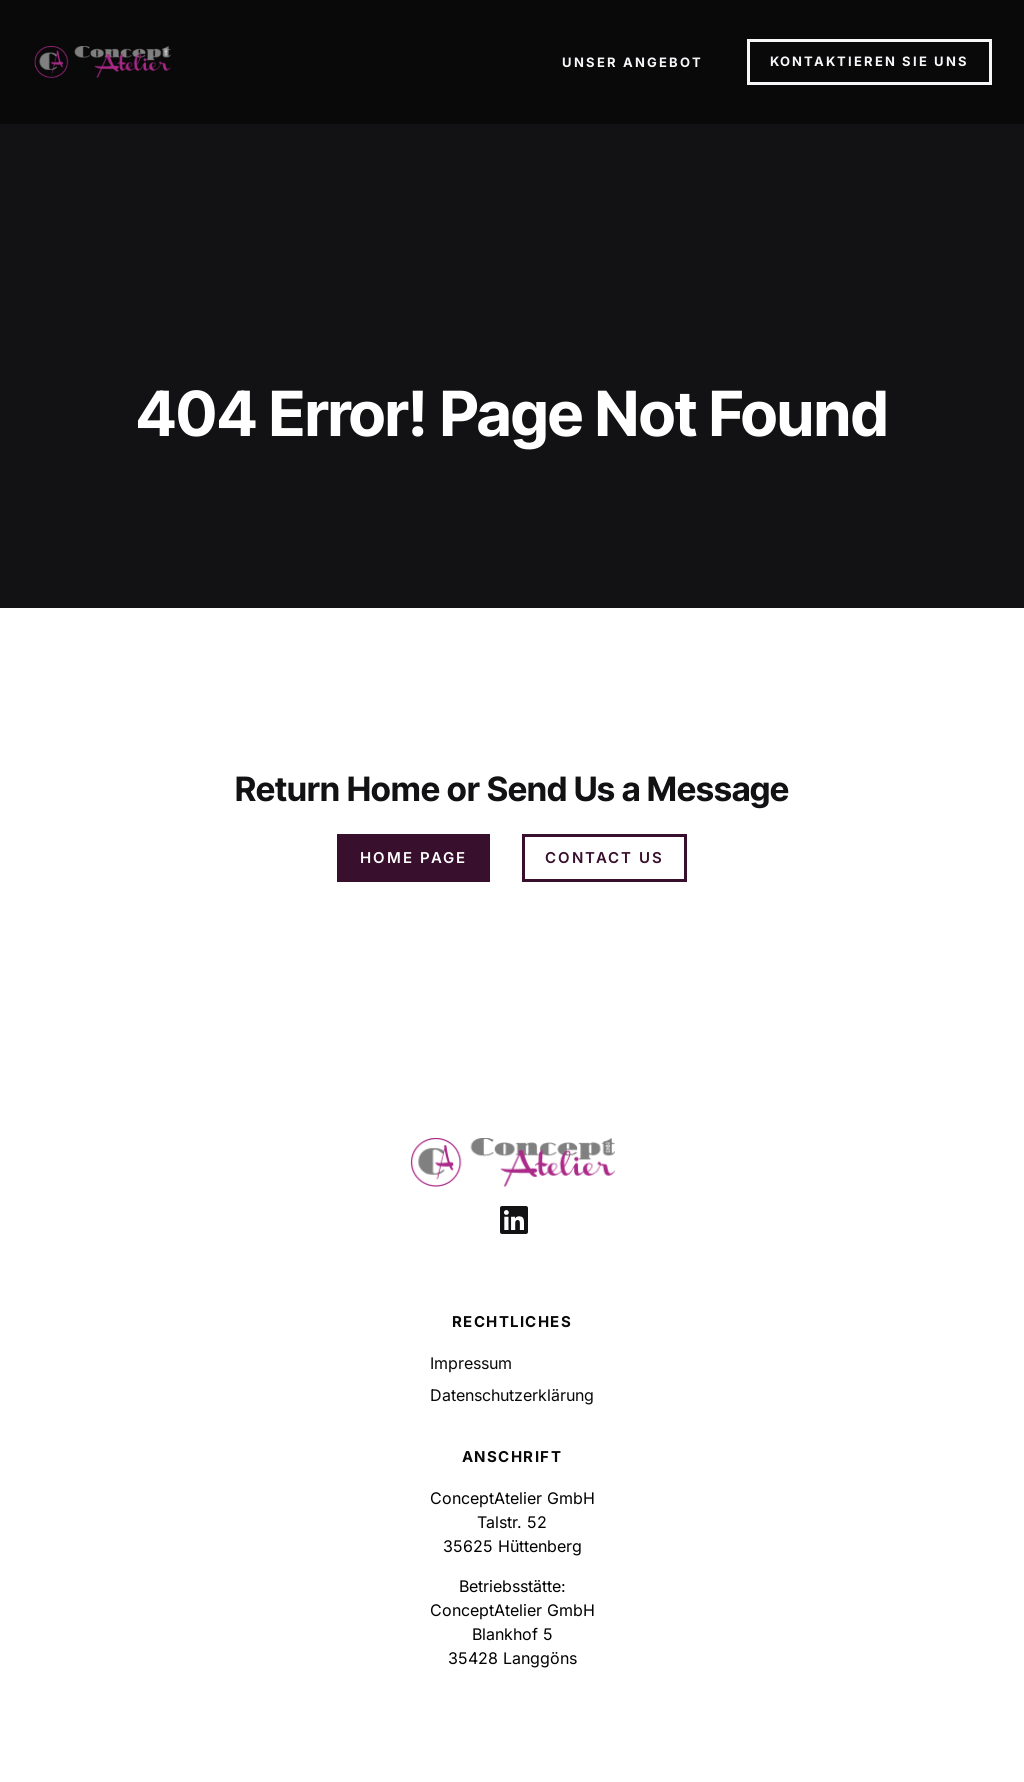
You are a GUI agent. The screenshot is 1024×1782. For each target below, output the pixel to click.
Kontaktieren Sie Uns (869, 61)
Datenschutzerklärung (512, 1395)
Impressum (471, 1363)
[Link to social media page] (514, 1220)
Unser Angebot (632, 62)
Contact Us (604, 857)
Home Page (413, 857)
